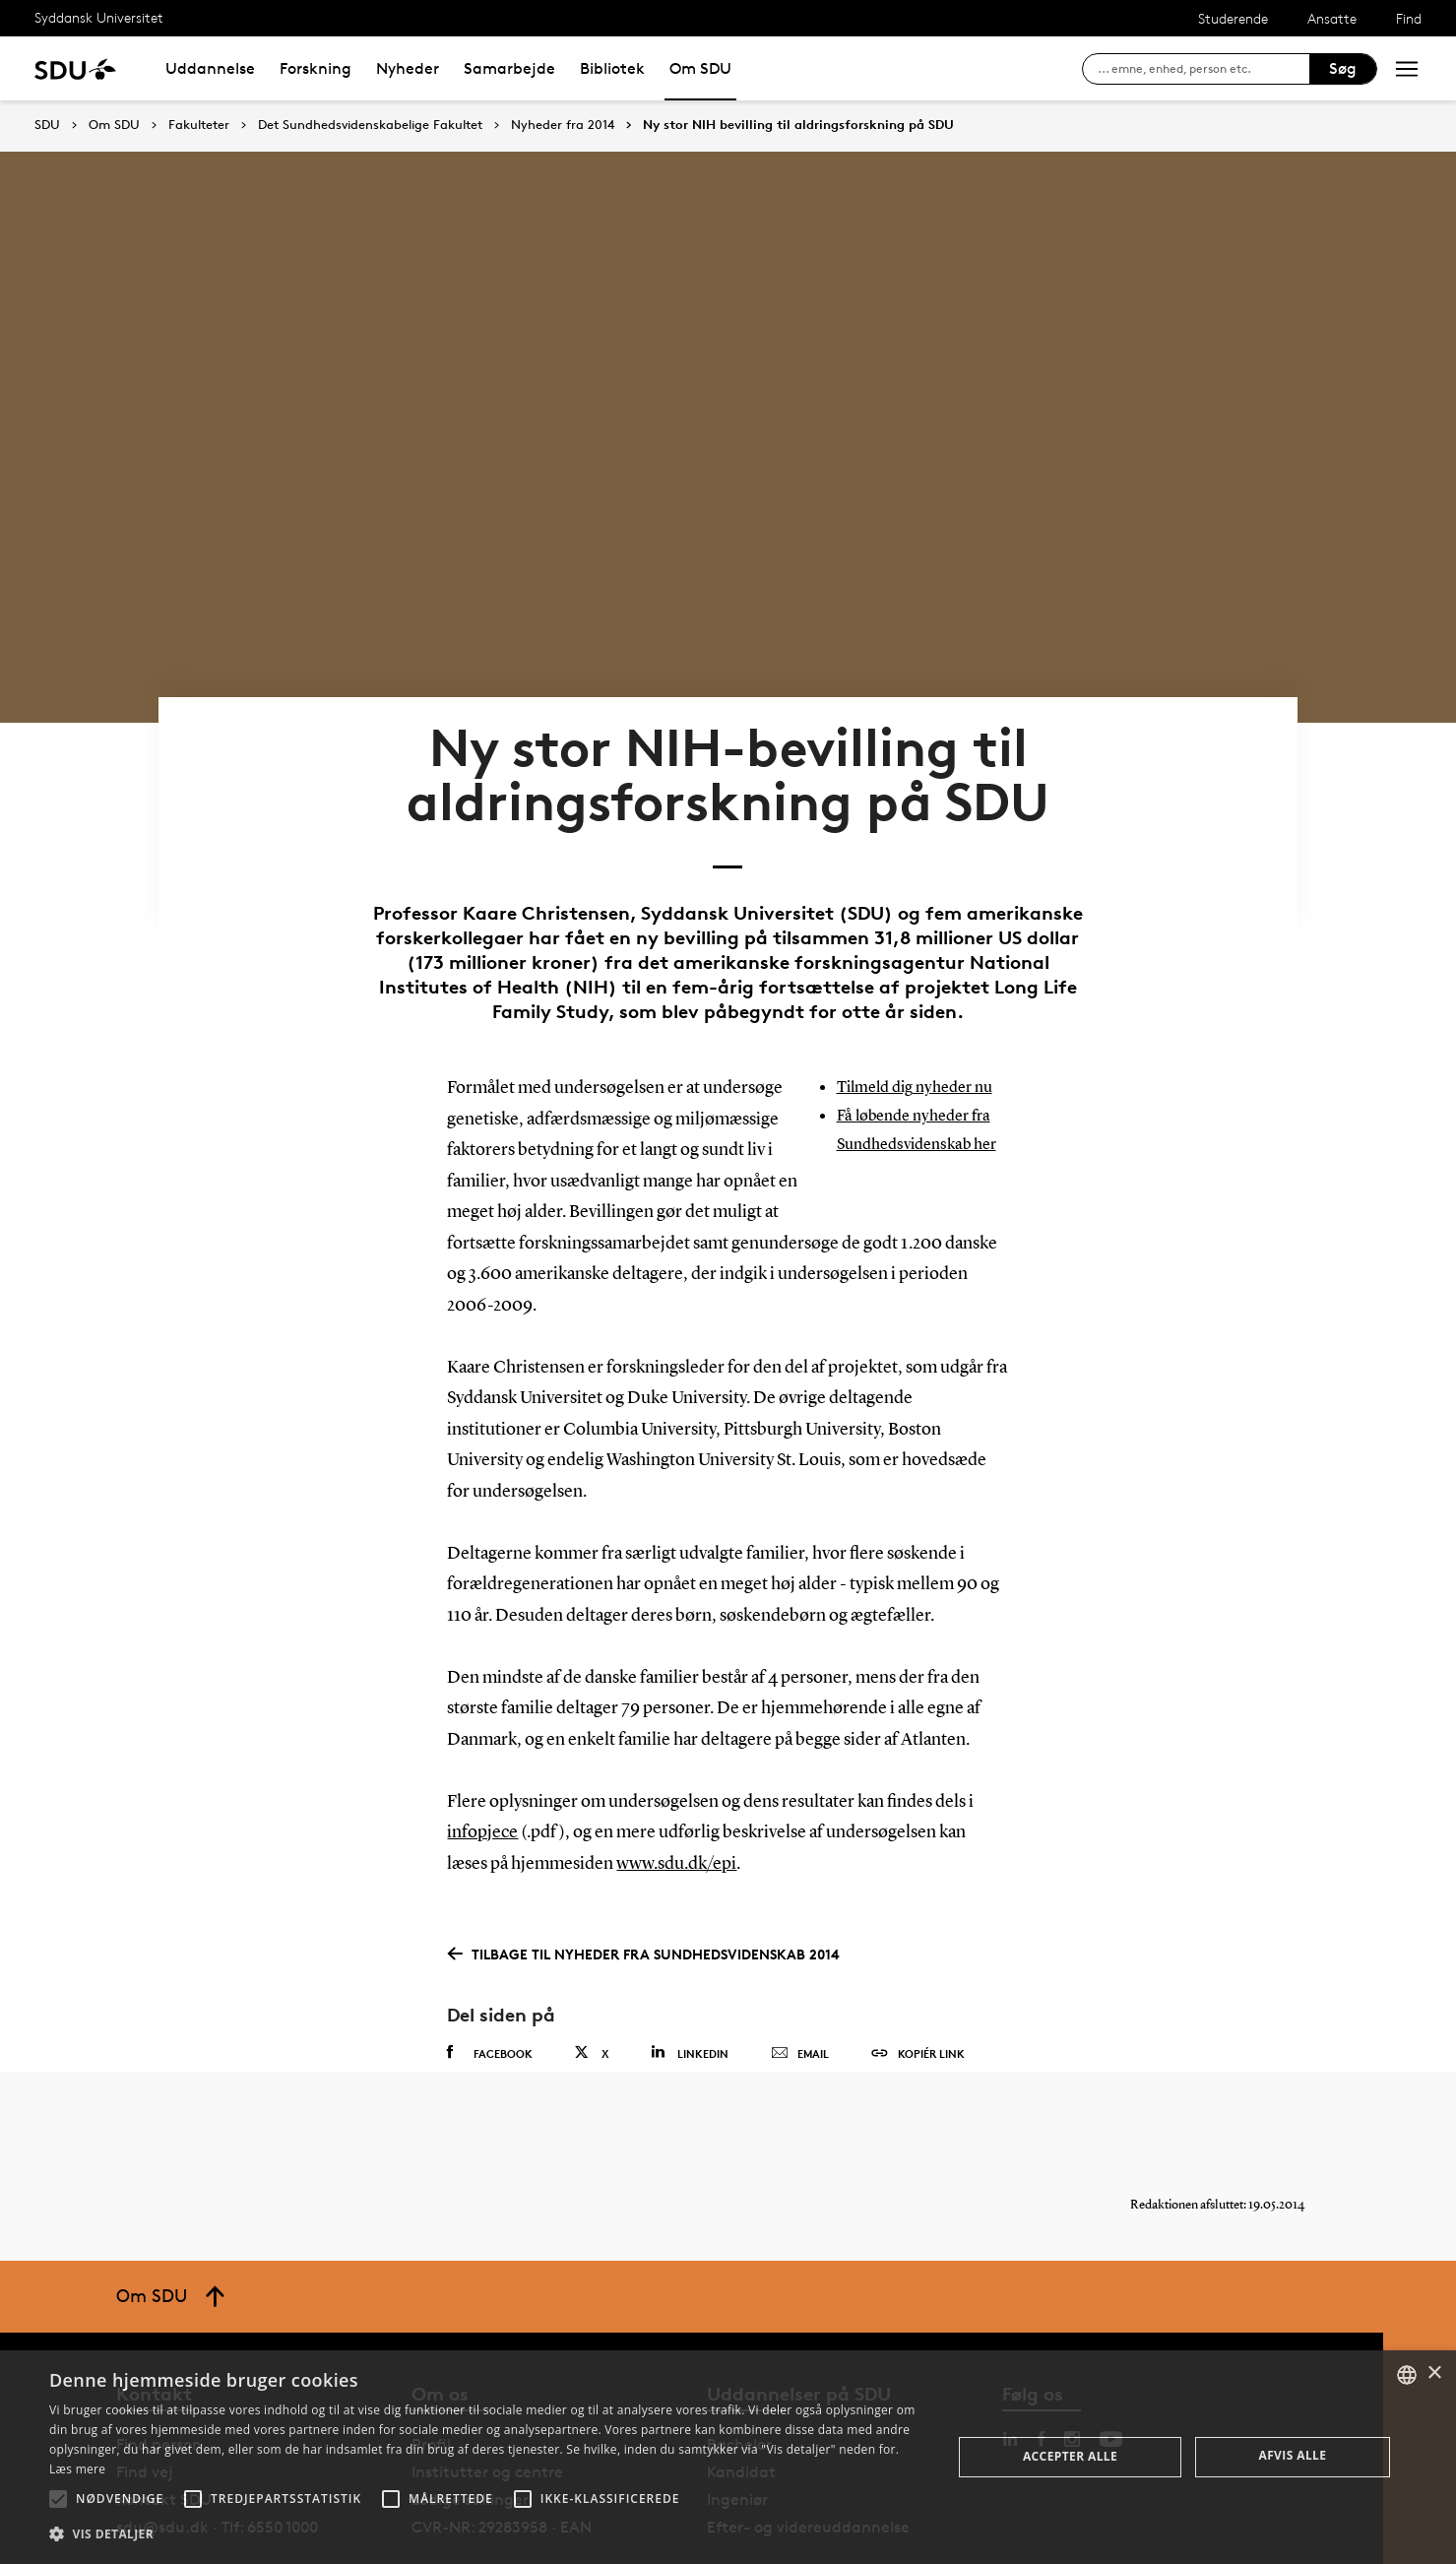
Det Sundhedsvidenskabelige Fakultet (370, 125)
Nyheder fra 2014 (562, 125)
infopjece (482, 1765)
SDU (47, 124)
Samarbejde (509, 68)
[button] (58, 2499)
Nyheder (407, 68)
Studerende (1233, 18)
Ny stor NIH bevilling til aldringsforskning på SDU (798, 125)
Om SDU (700, 68)
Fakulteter (198, 125)
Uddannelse (210, 68)
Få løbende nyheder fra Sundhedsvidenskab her (922, 1102)
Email (800, 1986)
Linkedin (689, 1984)
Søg (1343, 68)
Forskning (315, 68)
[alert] (728, 2457)
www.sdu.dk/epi (676, 1796)
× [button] (1433, 2373)
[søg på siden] (1203, 69)
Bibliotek (612, 68)
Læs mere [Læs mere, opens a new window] (77, 2469)
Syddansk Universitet (98, 17)
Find (1409, 18)
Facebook (490, 1985)
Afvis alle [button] (1292, 2455)
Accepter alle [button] (1070, 2456)
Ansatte (1332, 18)
